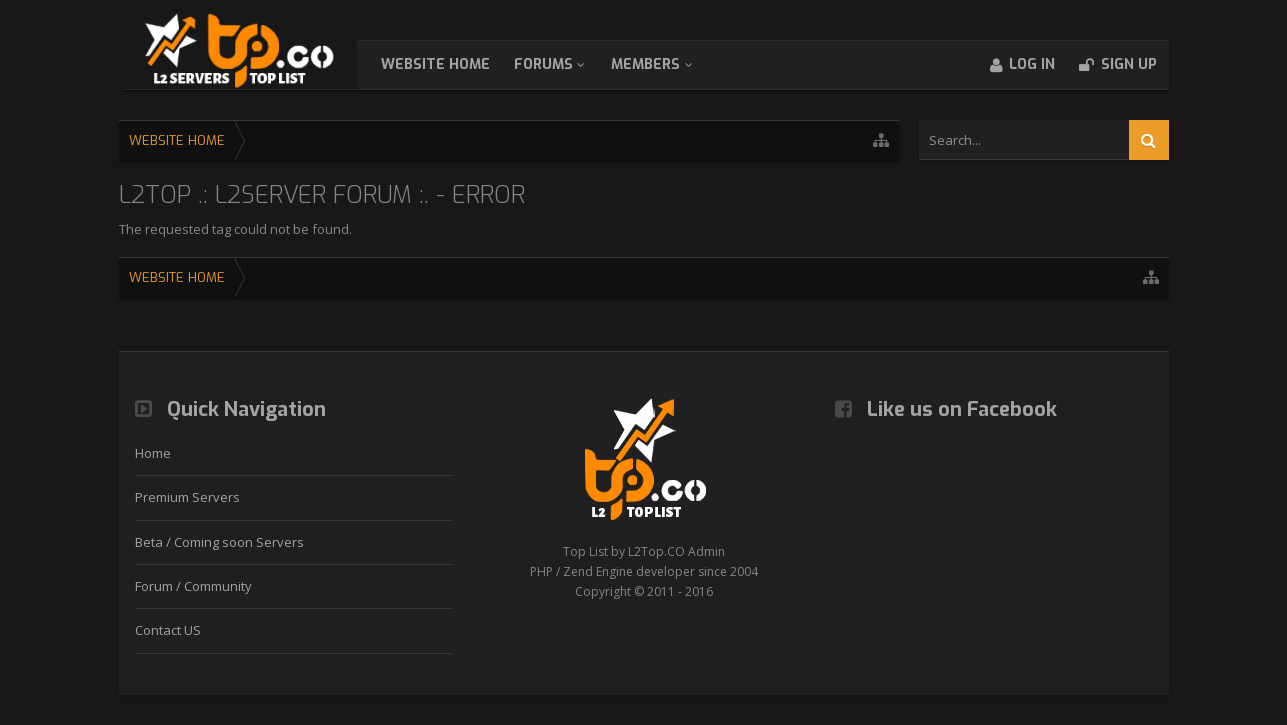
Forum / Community (193, 586)
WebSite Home (455, 64)
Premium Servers (187, 497)
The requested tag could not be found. (235, 229)
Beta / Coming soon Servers (219, 542)
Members (665, 64)
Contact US (168, 630)
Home (153, 453)
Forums (563, 64)
